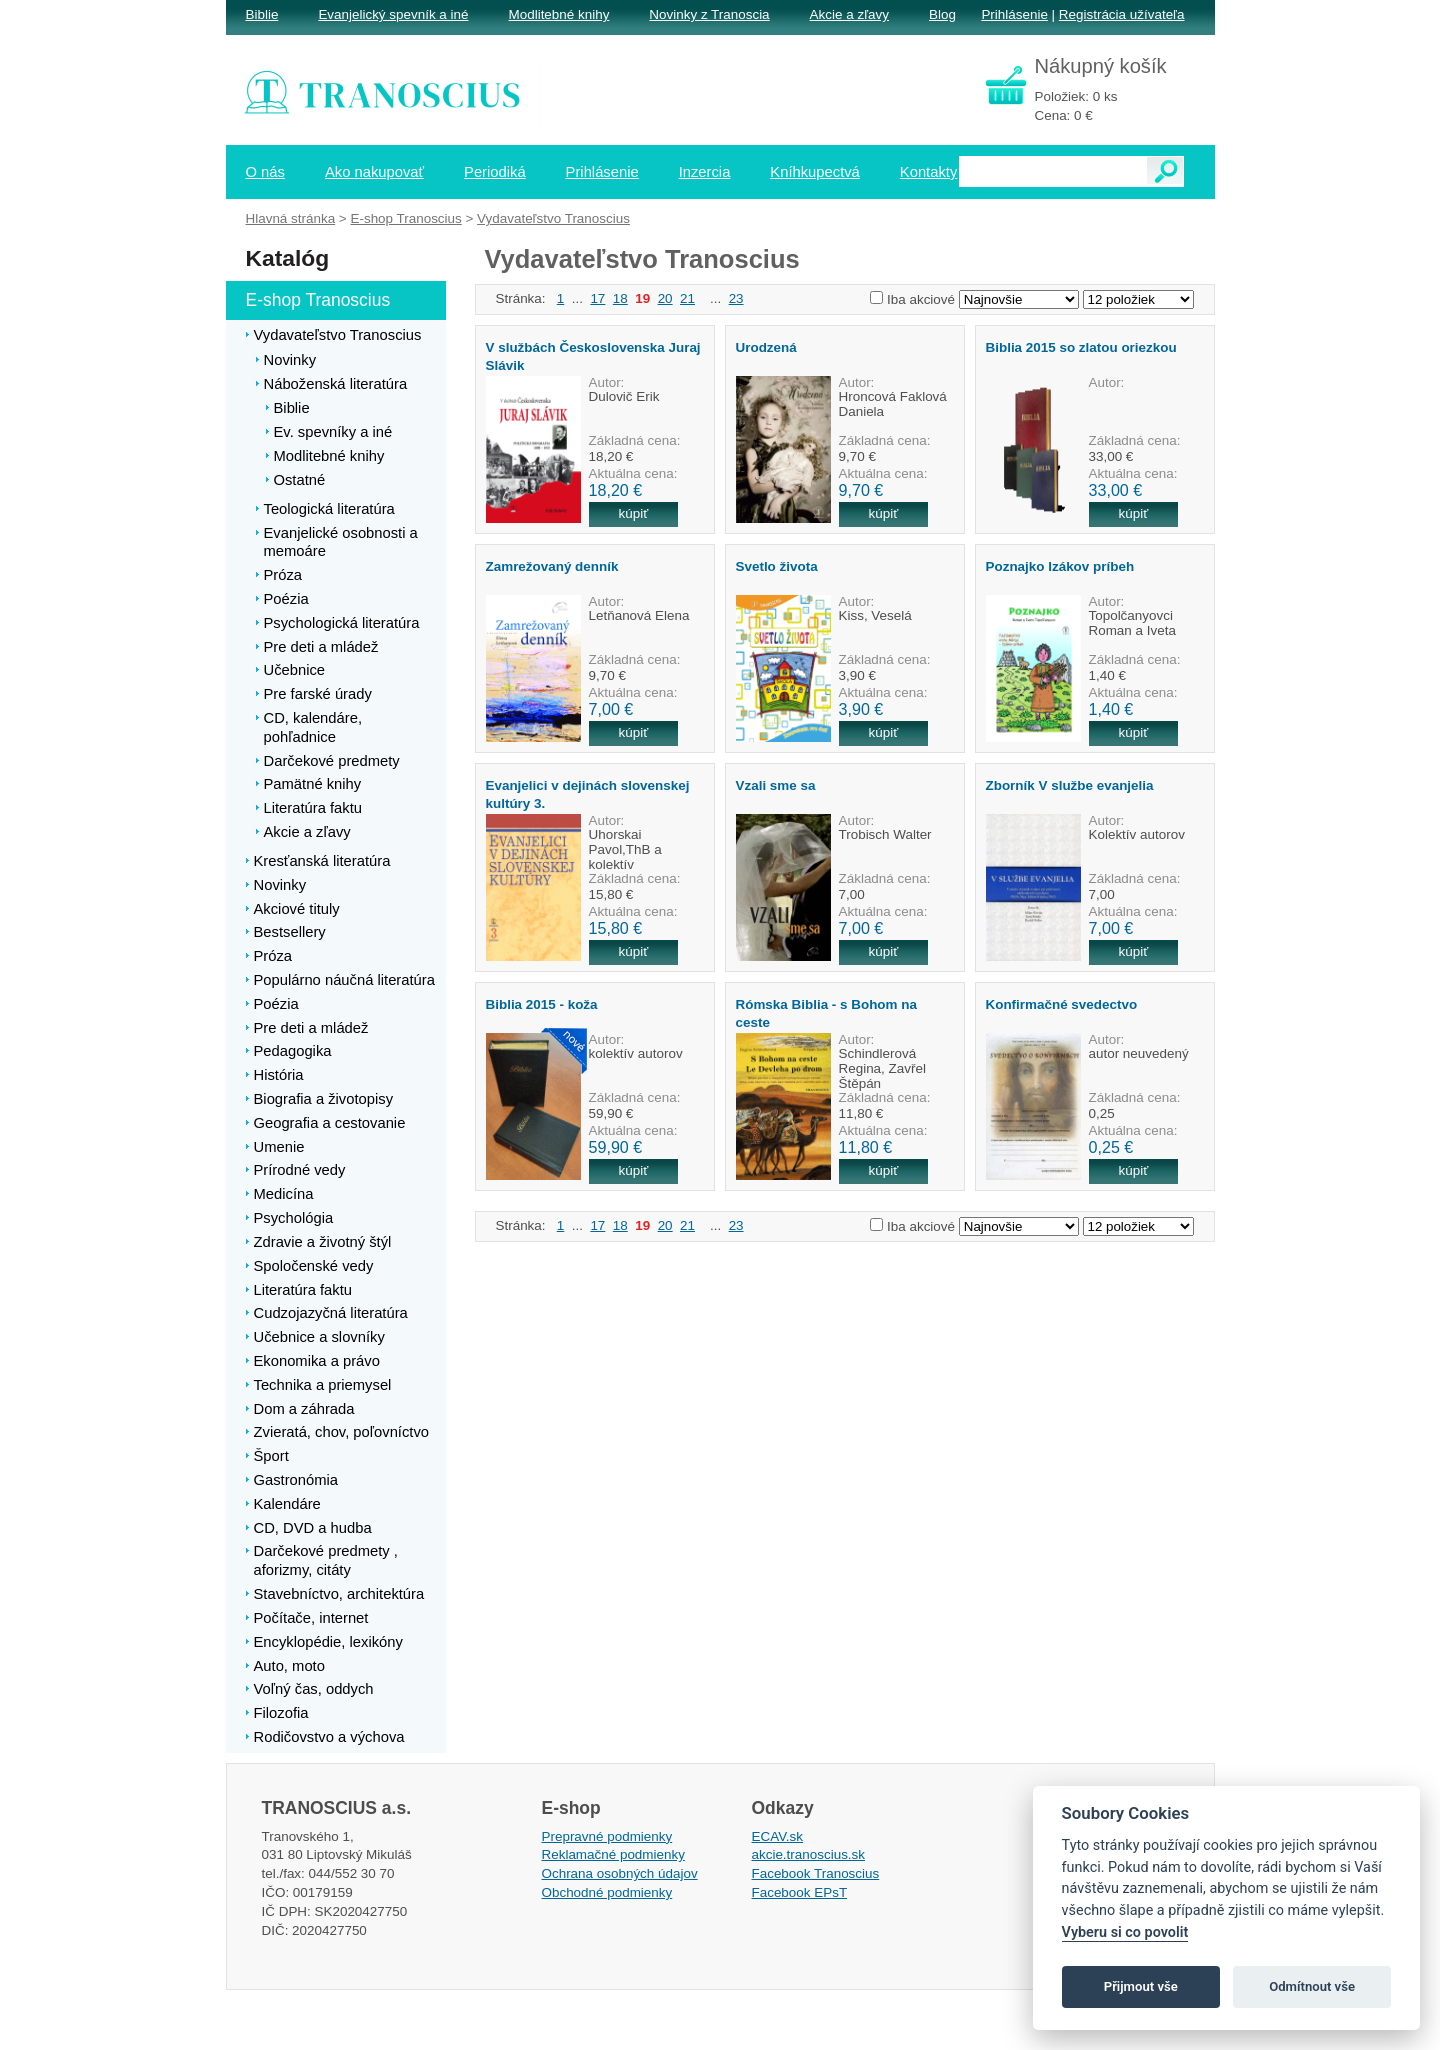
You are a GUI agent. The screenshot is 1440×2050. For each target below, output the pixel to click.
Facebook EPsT (800, 1892)
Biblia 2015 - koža (542, 1004)
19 (642, 298)
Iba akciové (921, 299)
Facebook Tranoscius (816, 1873)
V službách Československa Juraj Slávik (593, 356)
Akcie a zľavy (849, 14)
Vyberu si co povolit (1125, 1932)
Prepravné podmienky (607, 1836)
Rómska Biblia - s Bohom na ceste (826, 1013)
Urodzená (766, 347)
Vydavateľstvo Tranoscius (553, 218)
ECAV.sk (778, 1836)
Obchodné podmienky (607, 1892)
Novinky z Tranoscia (709, 14)
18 (620, 298)
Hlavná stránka (291, 218)
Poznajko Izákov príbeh (1060, 566)
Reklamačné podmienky (613, 1854)
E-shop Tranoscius (405, 218)
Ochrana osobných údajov (620, 1873)
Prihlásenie (1014, 14)
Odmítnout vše (1312, 1986)
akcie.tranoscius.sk (809, 1854)
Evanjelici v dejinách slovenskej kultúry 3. (588, 794)
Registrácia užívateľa (1122, 14)
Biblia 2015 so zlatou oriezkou (1081, 347)
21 (687, 298)
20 (665, 298)
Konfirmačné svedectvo (1062, 1004)
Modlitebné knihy (559, 14)
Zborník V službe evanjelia (1070, 785)
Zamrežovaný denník (552, 566)
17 (597, 298)
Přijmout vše (1141, 1986)
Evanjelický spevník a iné (393, 14)
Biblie (262, 14)
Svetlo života (777, 566)
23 (736, 298)
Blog (942, 14)
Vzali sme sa (776, 785)
